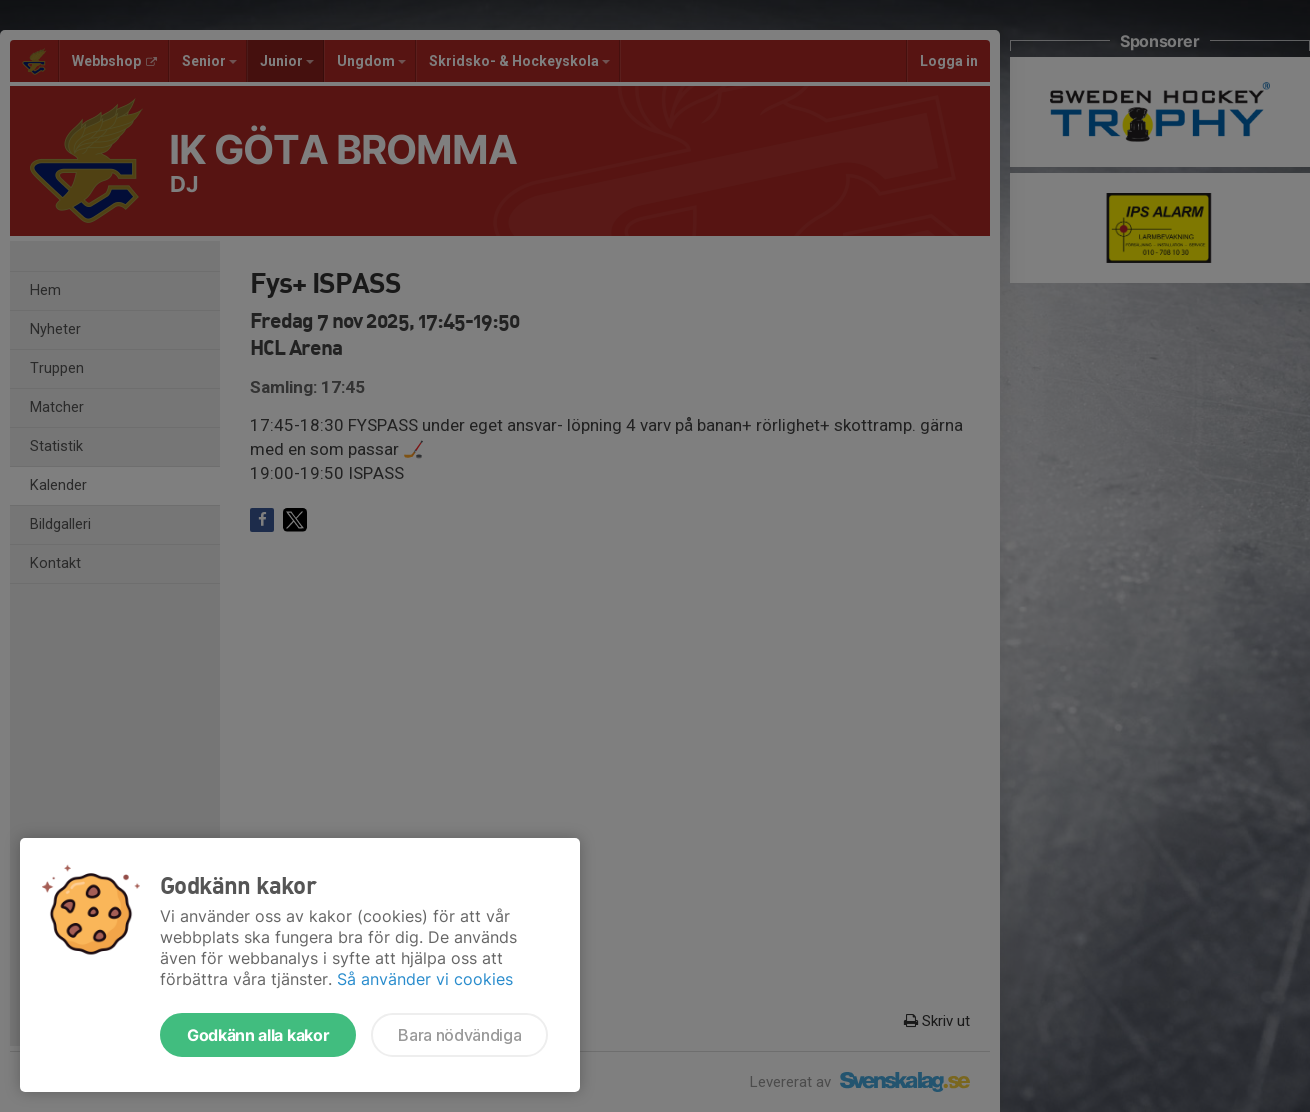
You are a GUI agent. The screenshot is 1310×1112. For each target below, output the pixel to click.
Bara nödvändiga (459, 1035)
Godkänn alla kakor (258, 1035)
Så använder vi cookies (425, 979)
